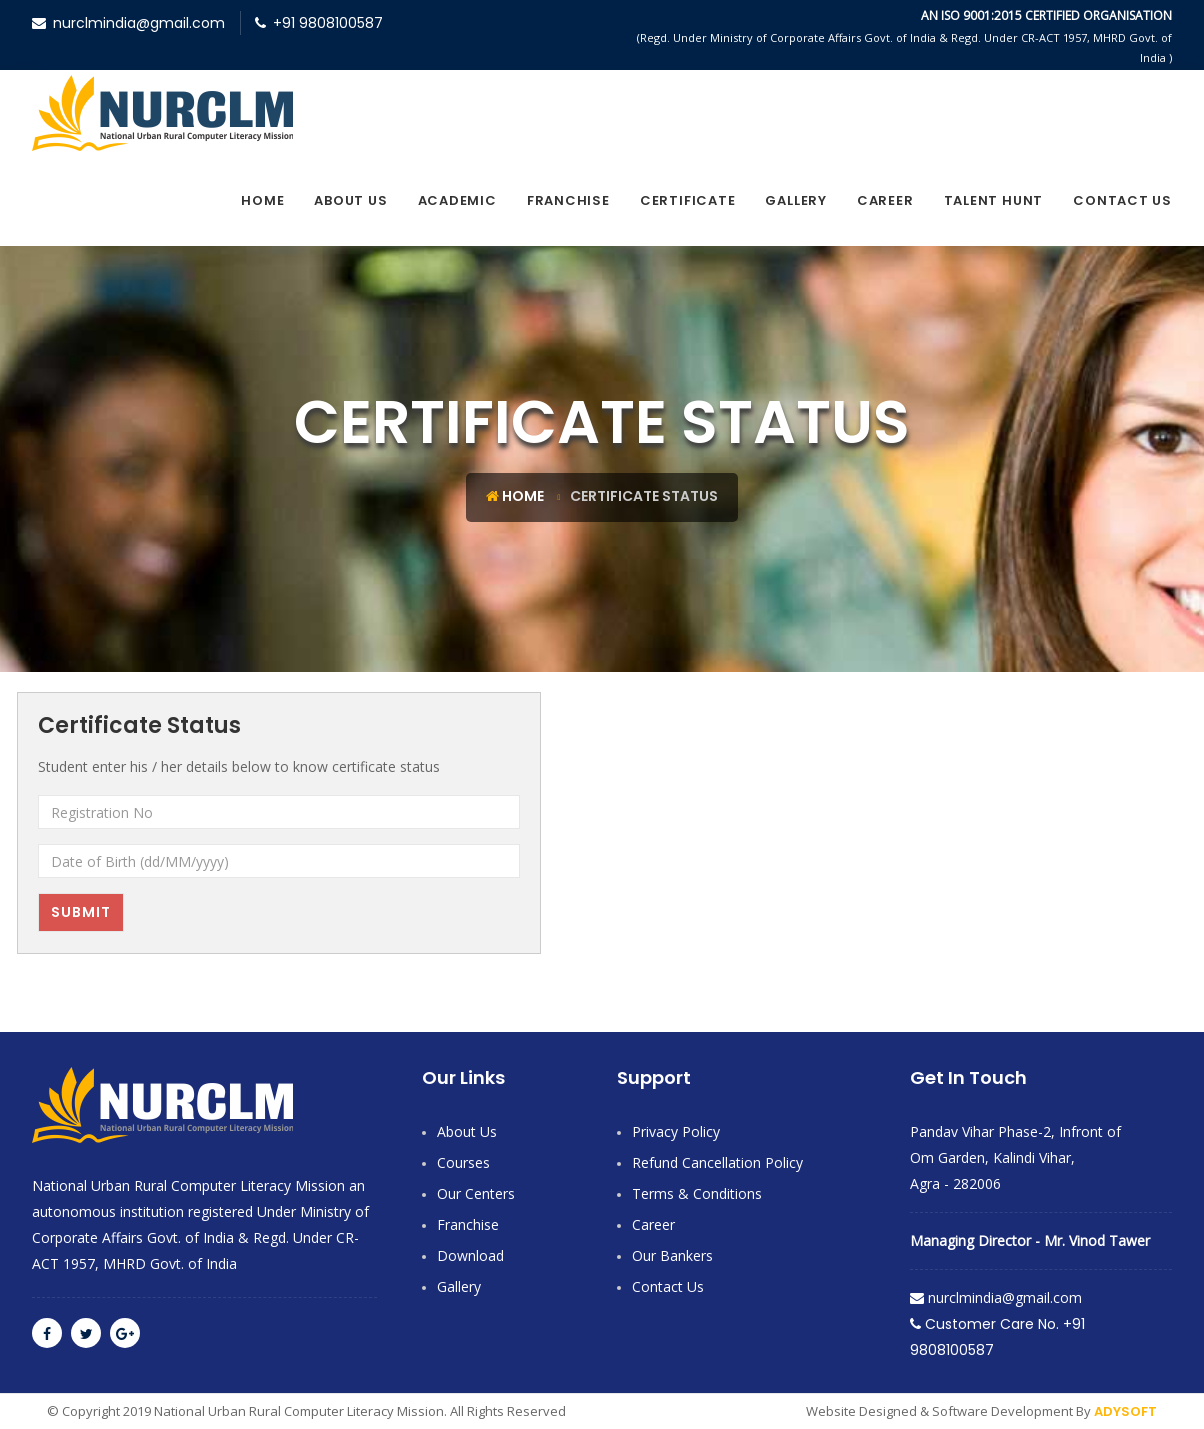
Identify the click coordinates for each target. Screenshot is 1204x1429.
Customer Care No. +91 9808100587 (997, 1337)
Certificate (688, 200)
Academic (457, 200)
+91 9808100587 (319, 23)
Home (262, 200)
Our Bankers (672, 1255)
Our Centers (476, 1193)
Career (885, 200)
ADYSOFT (1125, 1411)
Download (470, 1255)
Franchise (568, 200)
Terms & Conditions (697, 1193)
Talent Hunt (994, 200)
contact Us (1122, 200)
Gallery (795, 200)
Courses (463, 1162)
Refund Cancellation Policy (717, 1162)
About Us (350, 200)
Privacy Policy (676, 1131)
